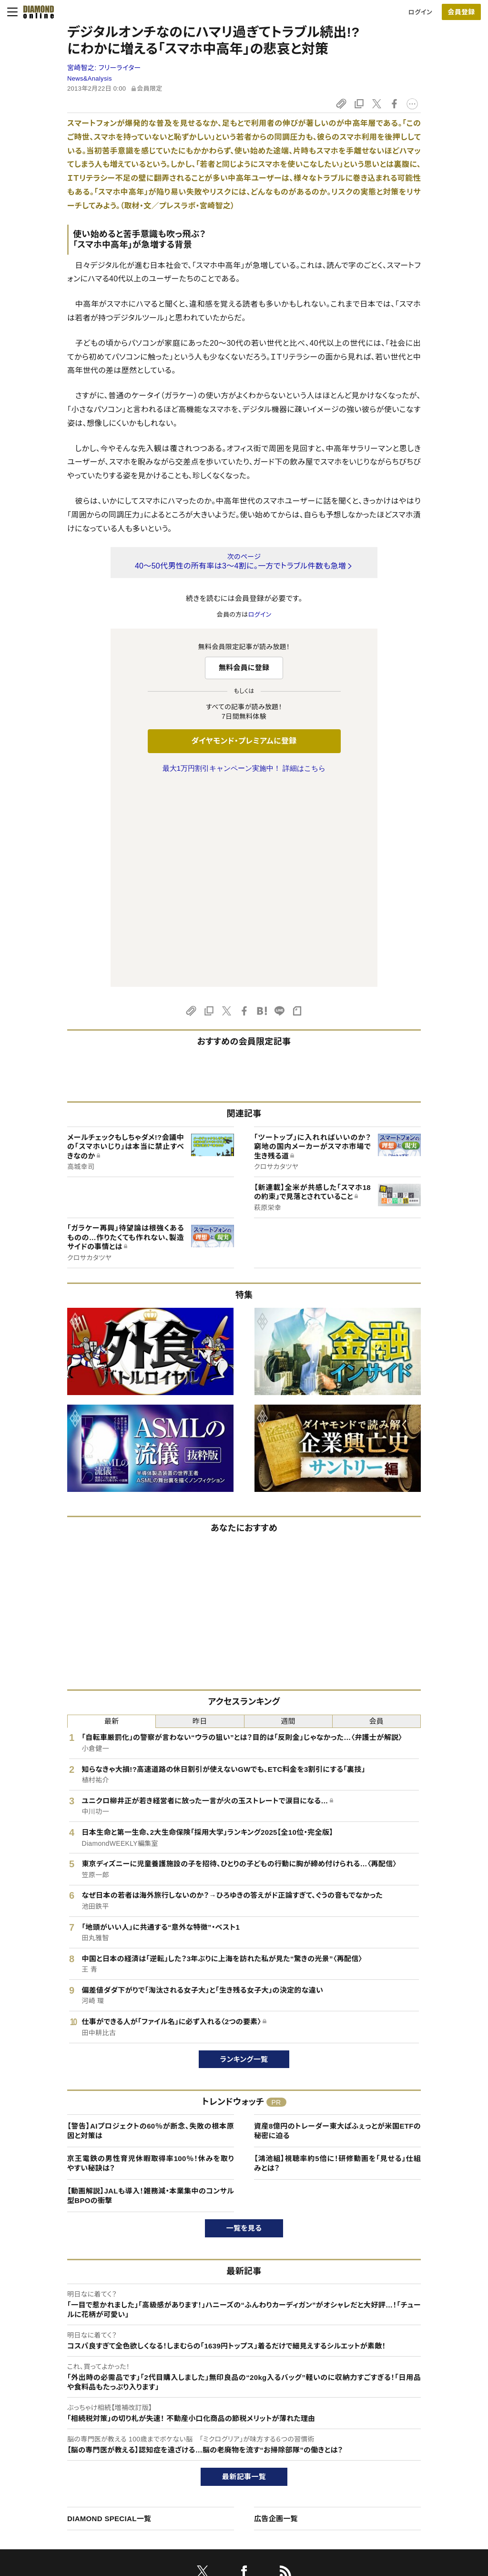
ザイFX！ (216, 2498)
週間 (288, 1521)
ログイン (420, 12)
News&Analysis (89, 78)
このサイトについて (62, 2417)
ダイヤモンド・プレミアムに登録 (243, 741)
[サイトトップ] (36, 12)
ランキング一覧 (244, 1859)
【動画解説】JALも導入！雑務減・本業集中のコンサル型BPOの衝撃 (150, 1995)
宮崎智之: (104, 68)
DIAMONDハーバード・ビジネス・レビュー (261, 2449)
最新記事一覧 (244, 2276)
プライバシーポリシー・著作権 (76, 2498)
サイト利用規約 (57, 2465)
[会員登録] (461, 12)
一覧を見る (244, 2028)
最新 (111, 1521)
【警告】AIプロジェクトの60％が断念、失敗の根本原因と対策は (150, 1930)
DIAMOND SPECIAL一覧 (109, 2318)
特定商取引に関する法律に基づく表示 (88, 2481)
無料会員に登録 (244, 667)
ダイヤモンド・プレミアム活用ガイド (83, 2449)
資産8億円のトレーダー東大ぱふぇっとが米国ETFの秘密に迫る (337, 1930)
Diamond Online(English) (240, 2417)
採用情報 (394, 2449)
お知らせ (393, 2465)
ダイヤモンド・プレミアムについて (80, 2433)
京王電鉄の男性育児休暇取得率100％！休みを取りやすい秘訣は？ (150, 1963)
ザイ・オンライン (226, 2481)
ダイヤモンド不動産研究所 (240, 2514)
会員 (376, 1521)
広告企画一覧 (276, 2318)
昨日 (200, 1521)
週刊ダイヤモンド (227, 2433)
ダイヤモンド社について (416, 2397)
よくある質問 (53, 2514)
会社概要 (394, 2433)
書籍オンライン (224, 2465)
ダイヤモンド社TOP (408, 2417)
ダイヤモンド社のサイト (239, 2397)
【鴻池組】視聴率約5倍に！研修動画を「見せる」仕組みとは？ (337, 1963)
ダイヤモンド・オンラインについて (85, 2397)
